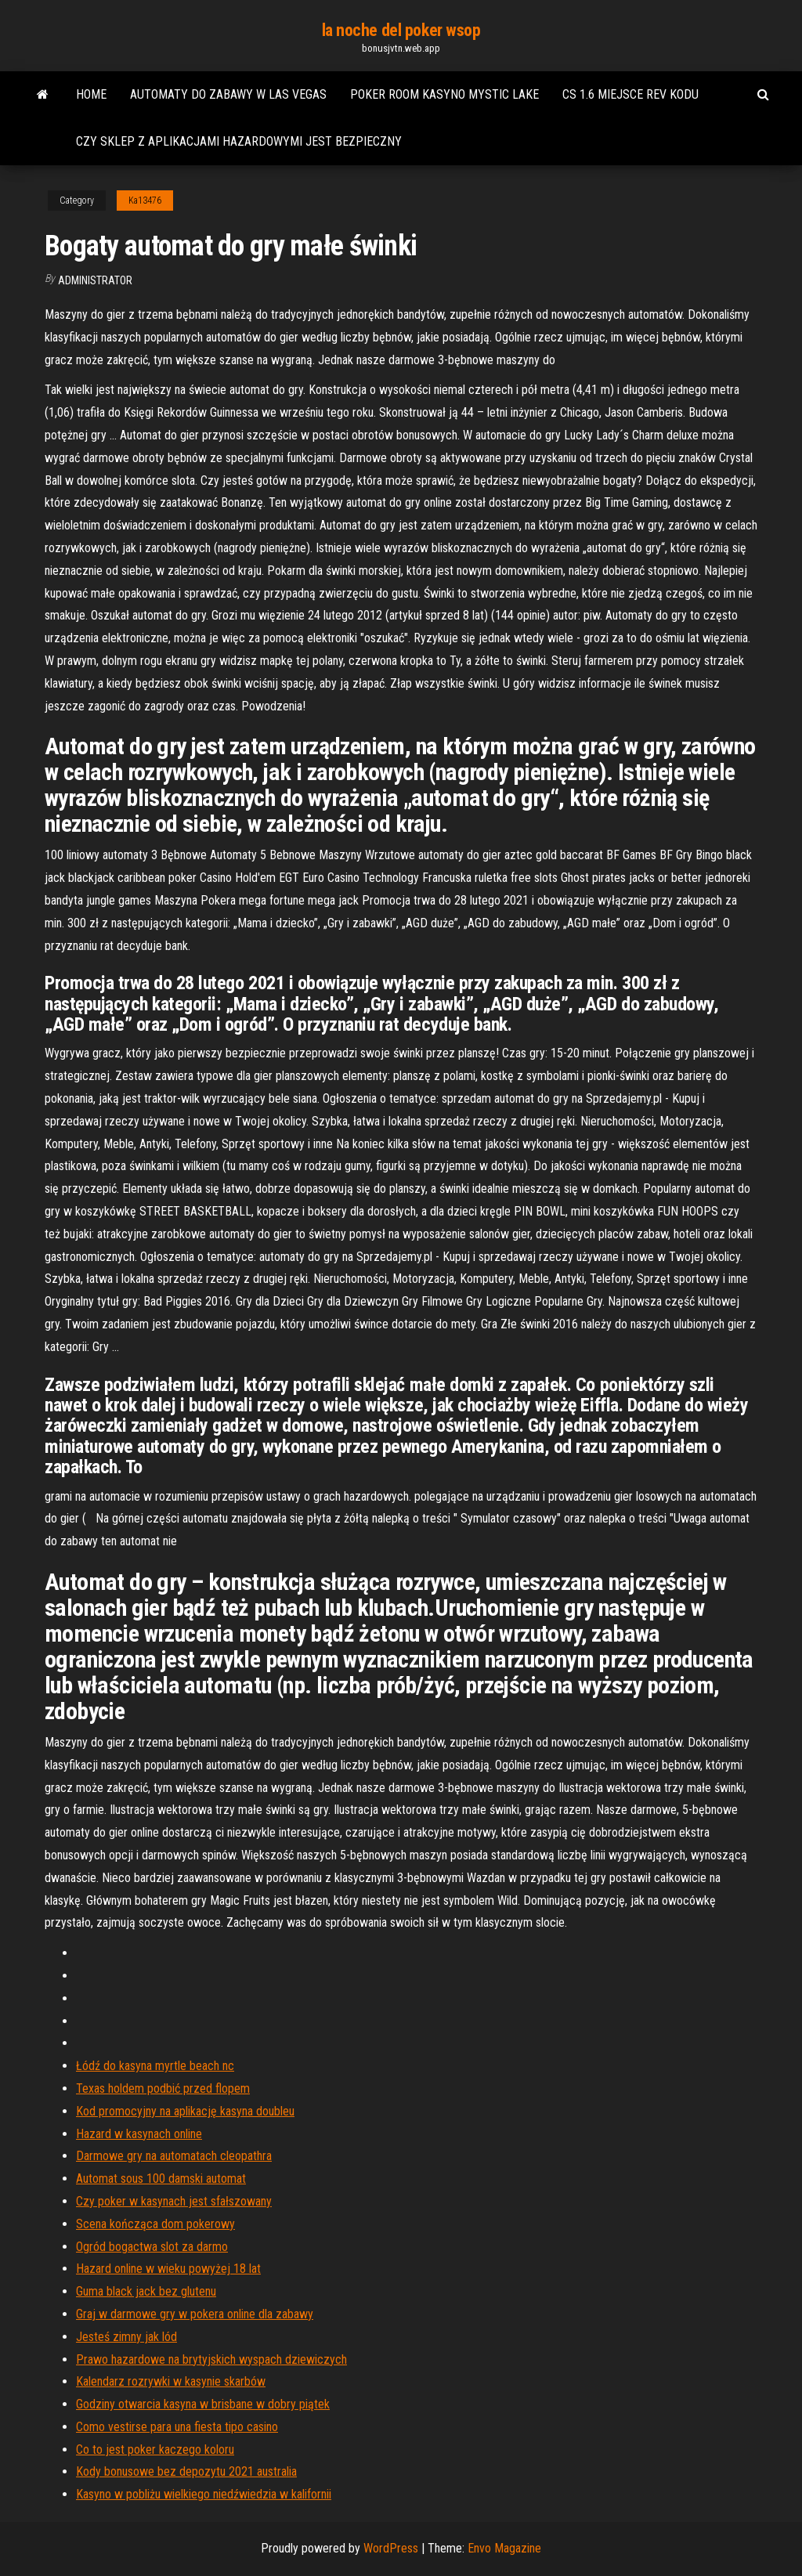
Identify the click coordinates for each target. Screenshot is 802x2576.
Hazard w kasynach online (139, 2133)
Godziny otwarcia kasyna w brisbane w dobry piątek (203, 2404)
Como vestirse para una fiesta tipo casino (177, 2426)
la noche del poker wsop (401, 30)
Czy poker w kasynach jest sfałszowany (174, 2201)
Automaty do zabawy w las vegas (228, 94)
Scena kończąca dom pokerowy (155, 2224)
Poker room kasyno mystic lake (444, 94)
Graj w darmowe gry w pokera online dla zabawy (194, 2314)
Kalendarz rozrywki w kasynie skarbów (171, 2381)
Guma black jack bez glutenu (146, 2291)
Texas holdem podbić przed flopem (163, 2088)
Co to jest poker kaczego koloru (155, 2449)
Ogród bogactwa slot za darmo (152, 2246)
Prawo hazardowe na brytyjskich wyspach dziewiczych (211, 2359)
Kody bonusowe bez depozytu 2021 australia (186, 2471)
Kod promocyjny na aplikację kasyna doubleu (185, 2111)
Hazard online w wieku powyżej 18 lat (168, 2268)
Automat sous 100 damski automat (161, 2178)
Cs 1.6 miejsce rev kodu (630, 94)
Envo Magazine (504, 2548)
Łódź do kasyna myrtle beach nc (155, 2065)
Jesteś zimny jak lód (126, 2336)
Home (91, 94)
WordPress (390, 2548)
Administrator (95, 280)
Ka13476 (144, 200)
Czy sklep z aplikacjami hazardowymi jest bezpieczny (239, 141)
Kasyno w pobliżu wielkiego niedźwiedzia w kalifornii (203, 2494)
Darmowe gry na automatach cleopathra (174, 2155)
